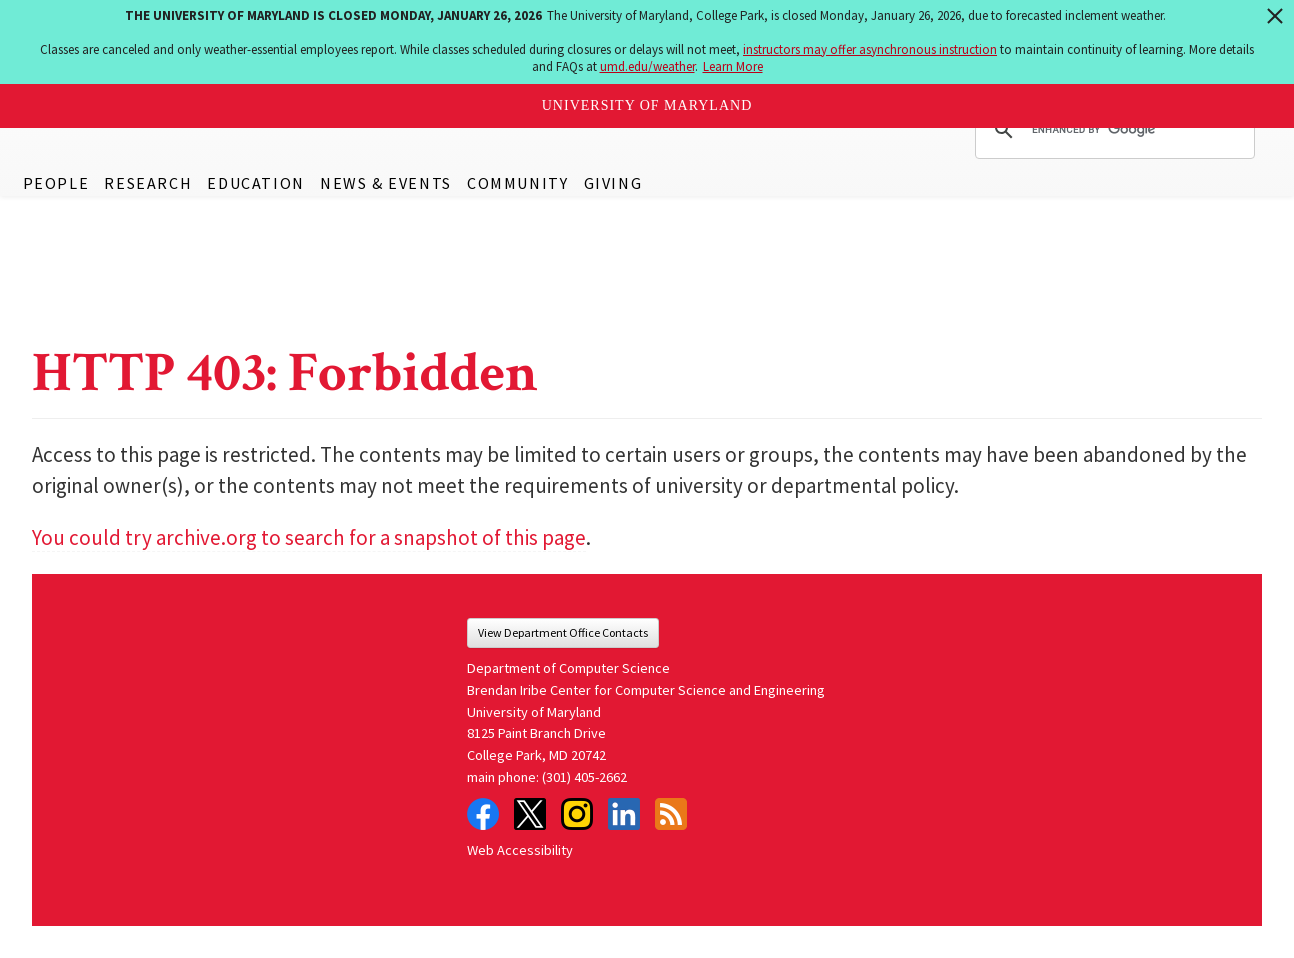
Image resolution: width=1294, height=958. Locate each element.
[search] (1112, 130)
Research (148, 183)
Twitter (530, 814)
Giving (613, 183)
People (56, 183)
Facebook (483, 814)
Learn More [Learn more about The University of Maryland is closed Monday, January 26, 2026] (733, 66)
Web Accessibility (520, 850)
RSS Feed (671, 814)
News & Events (386, 183)
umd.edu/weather (647, 66)
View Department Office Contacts (563, 632)
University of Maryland (647, 105)
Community (517, 183)
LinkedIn (624, 814)
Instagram (577, 814)
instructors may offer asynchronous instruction (870, 49)
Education (255, 183)
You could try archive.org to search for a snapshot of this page (309, 537)
